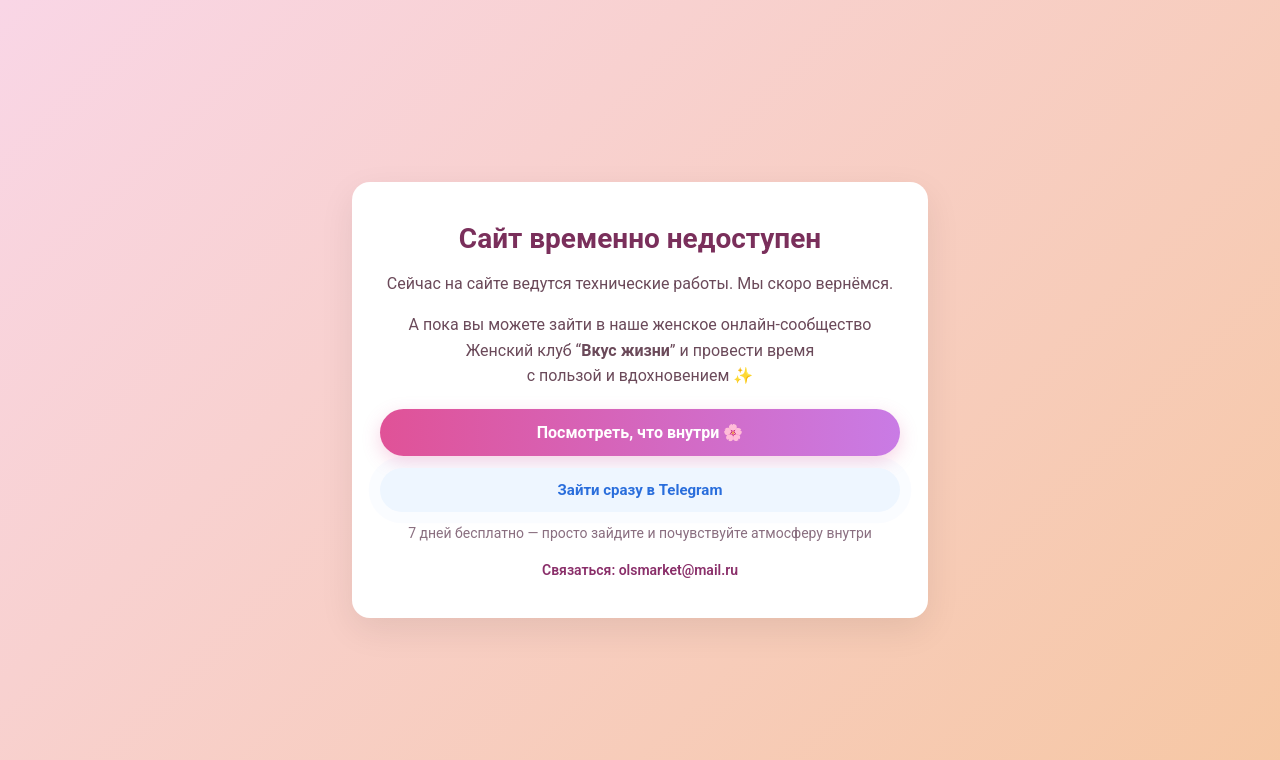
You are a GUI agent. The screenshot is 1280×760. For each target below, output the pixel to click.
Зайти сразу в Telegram (640, 490)
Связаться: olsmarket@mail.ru (640, 570)
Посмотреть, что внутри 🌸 (640, 432)
